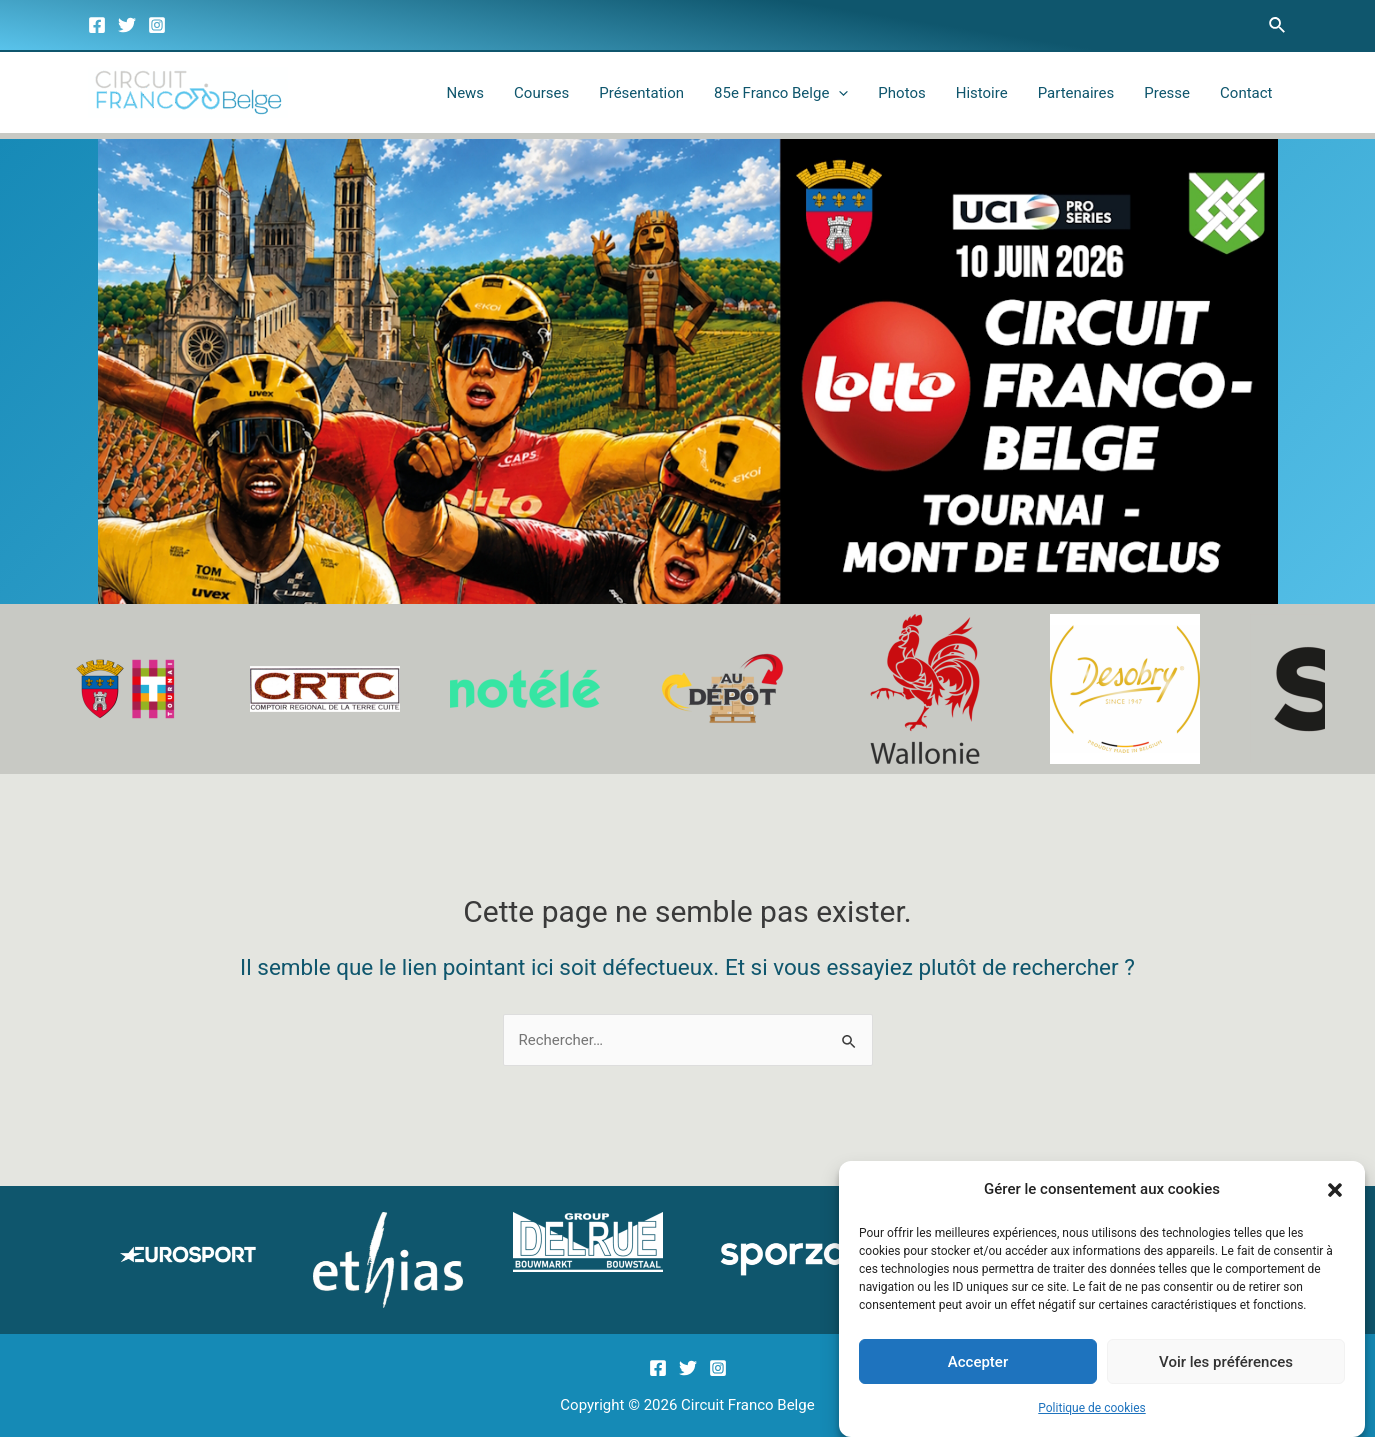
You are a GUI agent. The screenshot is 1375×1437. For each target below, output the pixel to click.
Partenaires (1076, 93)
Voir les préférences (1226, 1362)
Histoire (982, 93)
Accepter (978, 1362)
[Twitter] (127, 25)
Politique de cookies (1091, 1409)
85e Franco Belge (781, 93)
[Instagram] (157, 25)
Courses (541, 93)
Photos (901, 93)
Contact (1246, 93)
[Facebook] (97, 25)
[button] (1335, 1191)
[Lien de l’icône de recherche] (1278, 25)
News (465, 93)
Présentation (641, 93)
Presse (1167, 93)
